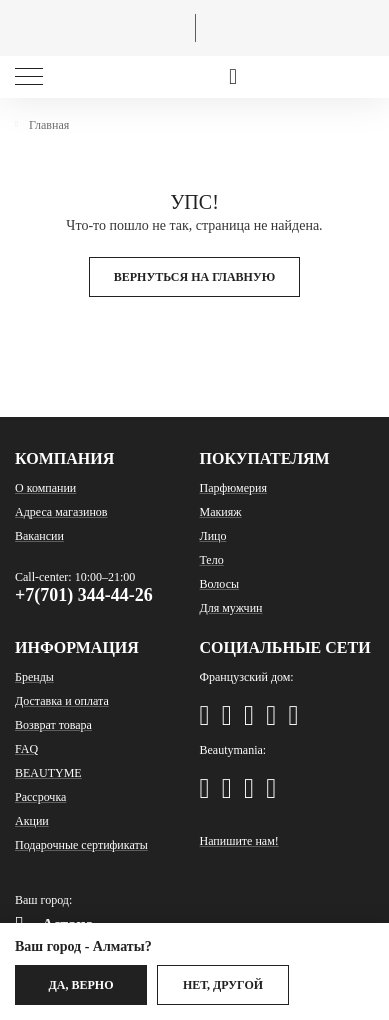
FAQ (26, 749)
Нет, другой (223, 985)
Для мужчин (231, 608)
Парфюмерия (233, 488)
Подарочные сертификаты (81, 845)
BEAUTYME (48, 773)
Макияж (221, 512)
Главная (49, 125)
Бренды (34, 677)
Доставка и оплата (62, 701)
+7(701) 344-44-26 (84, 595)
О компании (45, 488)
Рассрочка (40, 797)
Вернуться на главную (195, 277)
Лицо (213, 536)
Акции (32, 821)
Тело (212, 560)
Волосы (220, 584)
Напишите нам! (239, 841)
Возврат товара (53, 725)
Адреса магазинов (61, 512)
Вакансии (39, 536)
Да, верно (81, 985)
